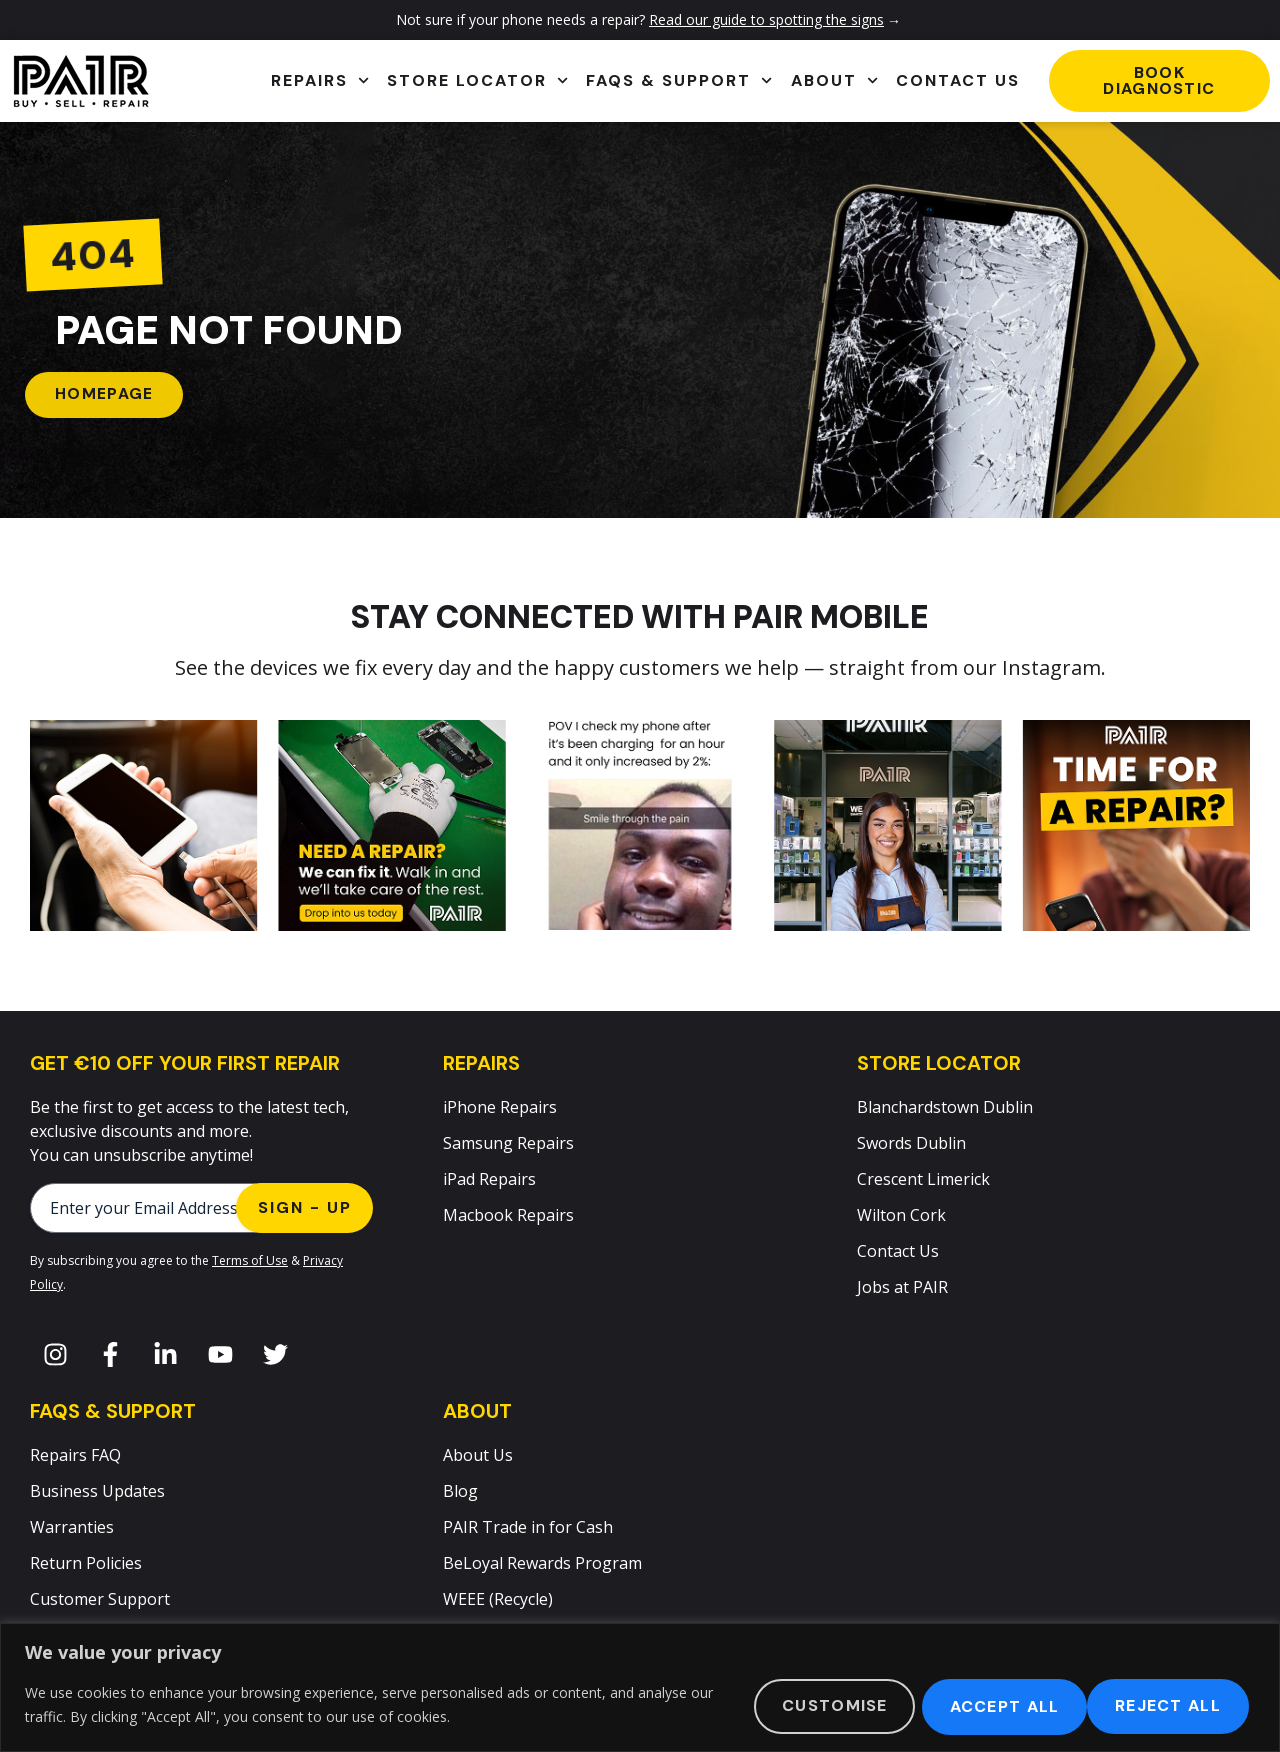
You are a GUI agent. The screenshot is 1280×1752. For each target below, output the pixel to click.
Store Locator (477, 80)
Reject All (988, 1705)
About (834, 80)
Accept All (1168, 1705)
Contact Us (958, 80)
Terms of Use (250, 1261)
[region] (640, 1687)
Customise (810, 1705)
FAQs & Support (679, 80)
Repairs (320, 80)
